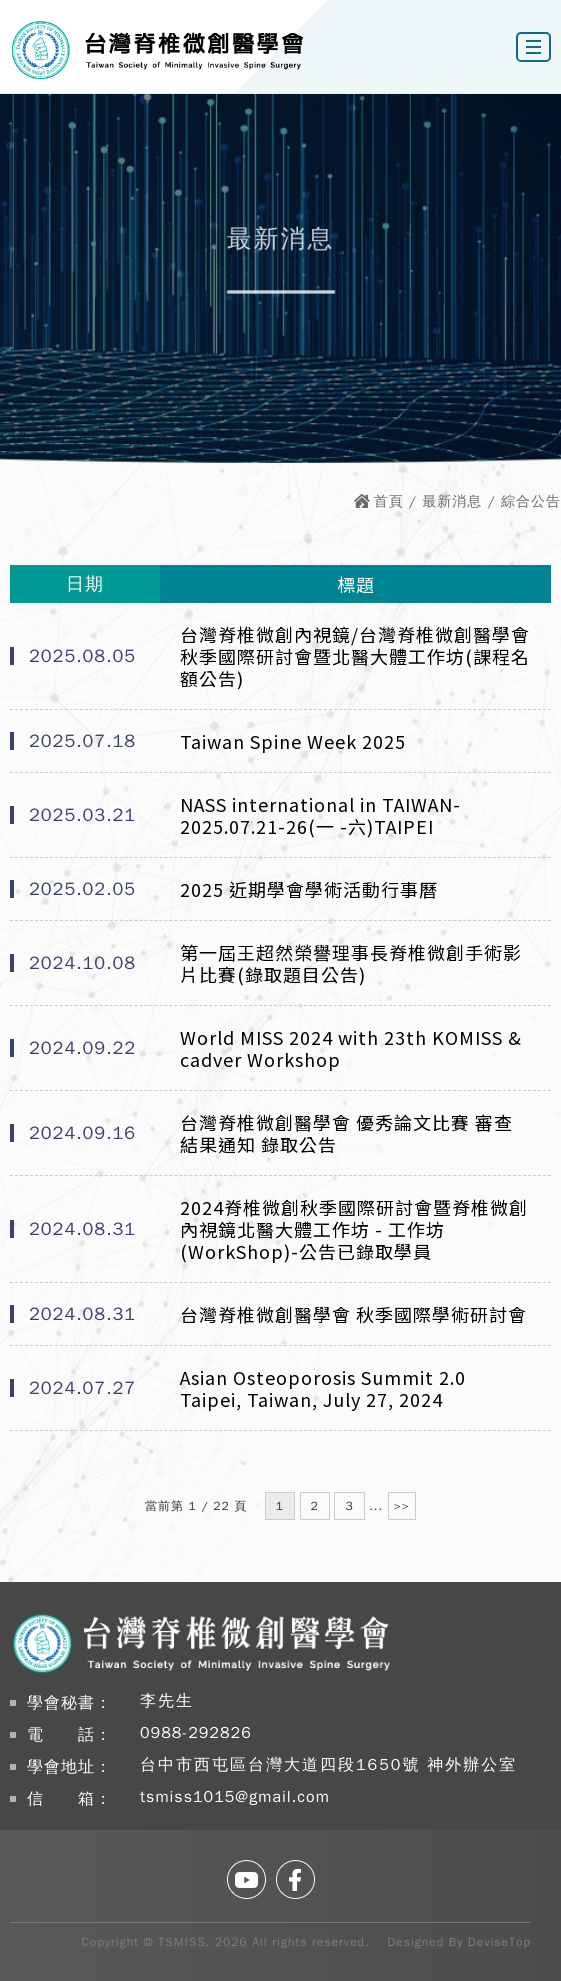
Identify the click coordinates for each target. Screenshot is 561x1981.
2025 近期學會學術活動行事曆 (309, 889)
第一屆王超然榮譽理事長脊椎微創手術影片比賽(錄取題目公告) (351, 963)
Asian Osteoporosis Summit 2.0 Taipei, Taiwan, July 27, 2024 (323, 1388)
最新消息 (452, 501)
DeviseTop (499, 1942)
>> (402, 1506)
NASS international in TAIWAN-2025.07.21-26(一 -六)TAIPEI (320, 815)
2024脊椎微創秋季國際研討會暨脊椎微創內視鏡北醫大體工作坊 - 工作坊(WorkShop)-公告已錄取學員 (354, 1229)
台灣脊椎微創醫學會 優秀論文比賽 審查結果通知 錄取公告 (346, 1133)
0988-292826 (196, 1733)
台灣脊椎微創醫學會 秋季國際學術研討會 (353, 1314)
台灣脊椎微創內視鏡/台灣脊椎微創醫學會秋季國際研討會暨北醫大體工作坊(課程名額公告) (355, 656)
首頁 (389, 501)
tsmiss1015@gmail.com (235, 1797)
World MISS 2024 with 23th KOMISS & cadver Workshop (351, 1048)
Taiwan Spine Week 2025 (293, 741)
